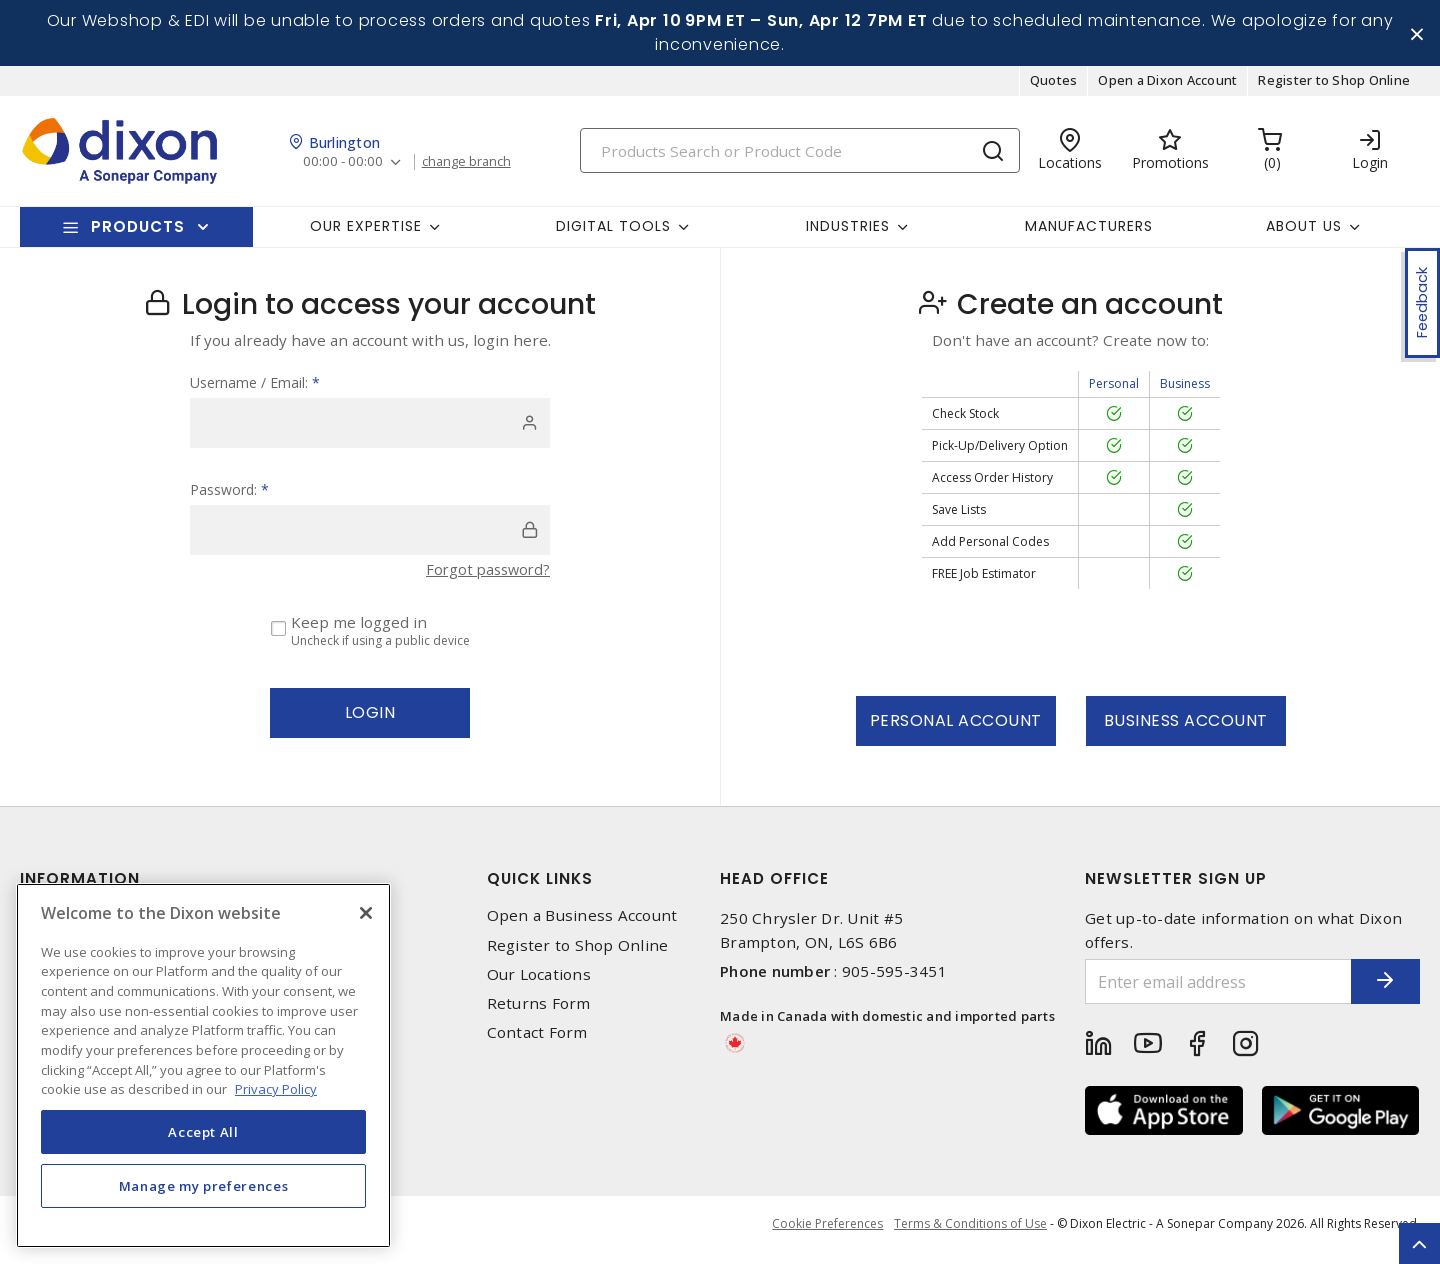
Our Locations (539, 981)
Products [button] (138, 233)
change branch (472, 169)
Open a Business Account (582, 923)
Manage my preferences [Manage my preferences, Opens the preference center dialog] (204, 1186)
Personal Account (956, 728)
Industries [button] (848, 233)
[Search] (800, 157)
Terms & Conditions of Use (970, 1233)
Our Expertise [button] (366, 233)
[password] (370, 538)
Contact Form (537, 1039)
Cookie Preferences (823, 1234)
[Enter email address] (1203, 989)
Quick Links (540, 886)
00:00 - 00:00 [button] (344, 169)
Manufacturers (1089, 233)
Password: (229, 497)
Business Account (1186, 728)
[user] (370, 431)
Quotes (1054, 88)
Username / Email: (255, 390)
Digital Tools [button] (613, 233)
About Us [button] (1304, 233)
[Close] (366, 913)
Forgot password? (485, 577)
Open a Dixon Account (1167, 88)
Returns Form (539, 1010)
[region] (203, 1065)
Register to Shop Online (1334, 88)
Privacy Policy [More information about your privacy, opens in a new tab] (276, 1089)
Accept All (203, 1132)
